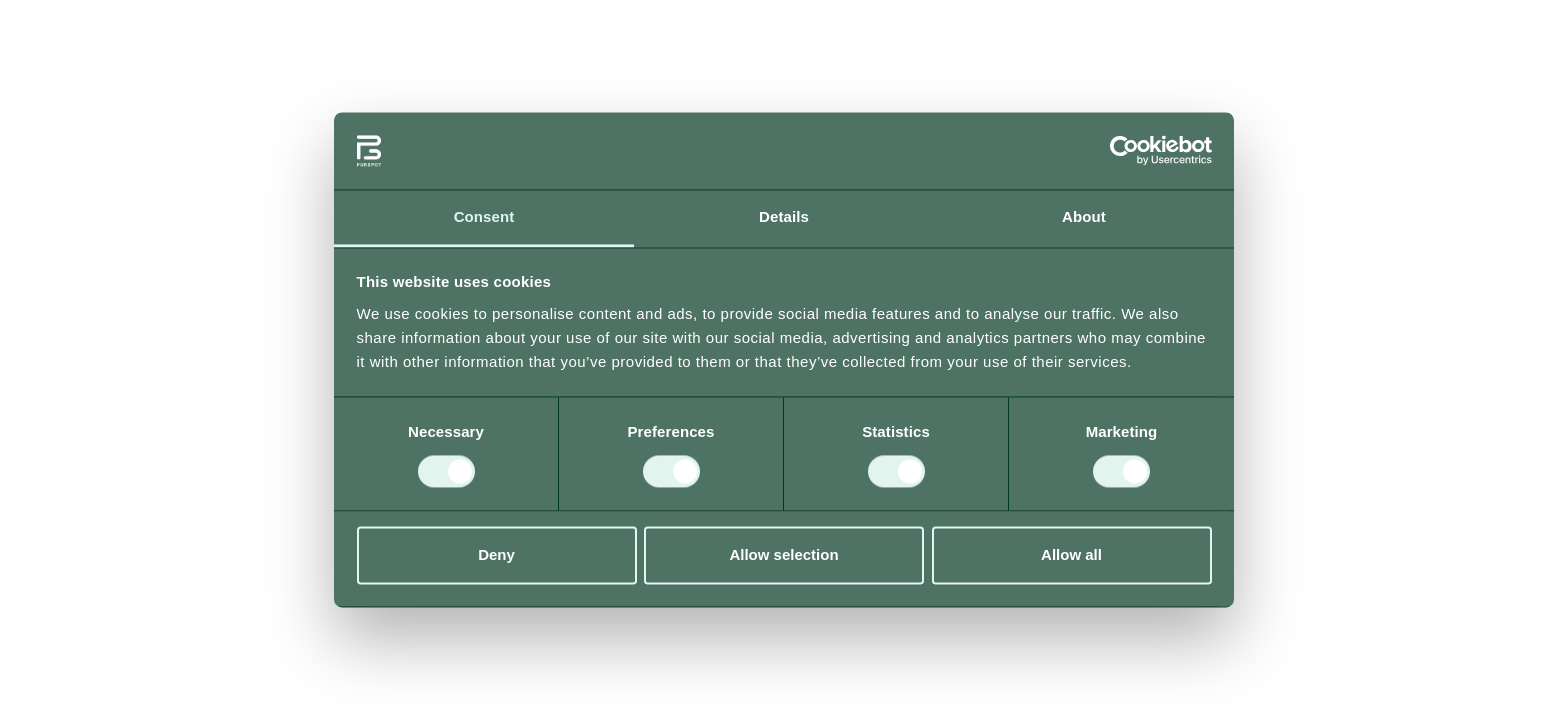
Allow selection (783, 554)
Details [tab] (784, 216)
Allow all (1071, 554)
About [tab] (1084, 216)
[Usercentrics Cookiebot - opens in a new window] (1124, 151)
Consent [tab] (484, 216)
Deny (496, 554)
